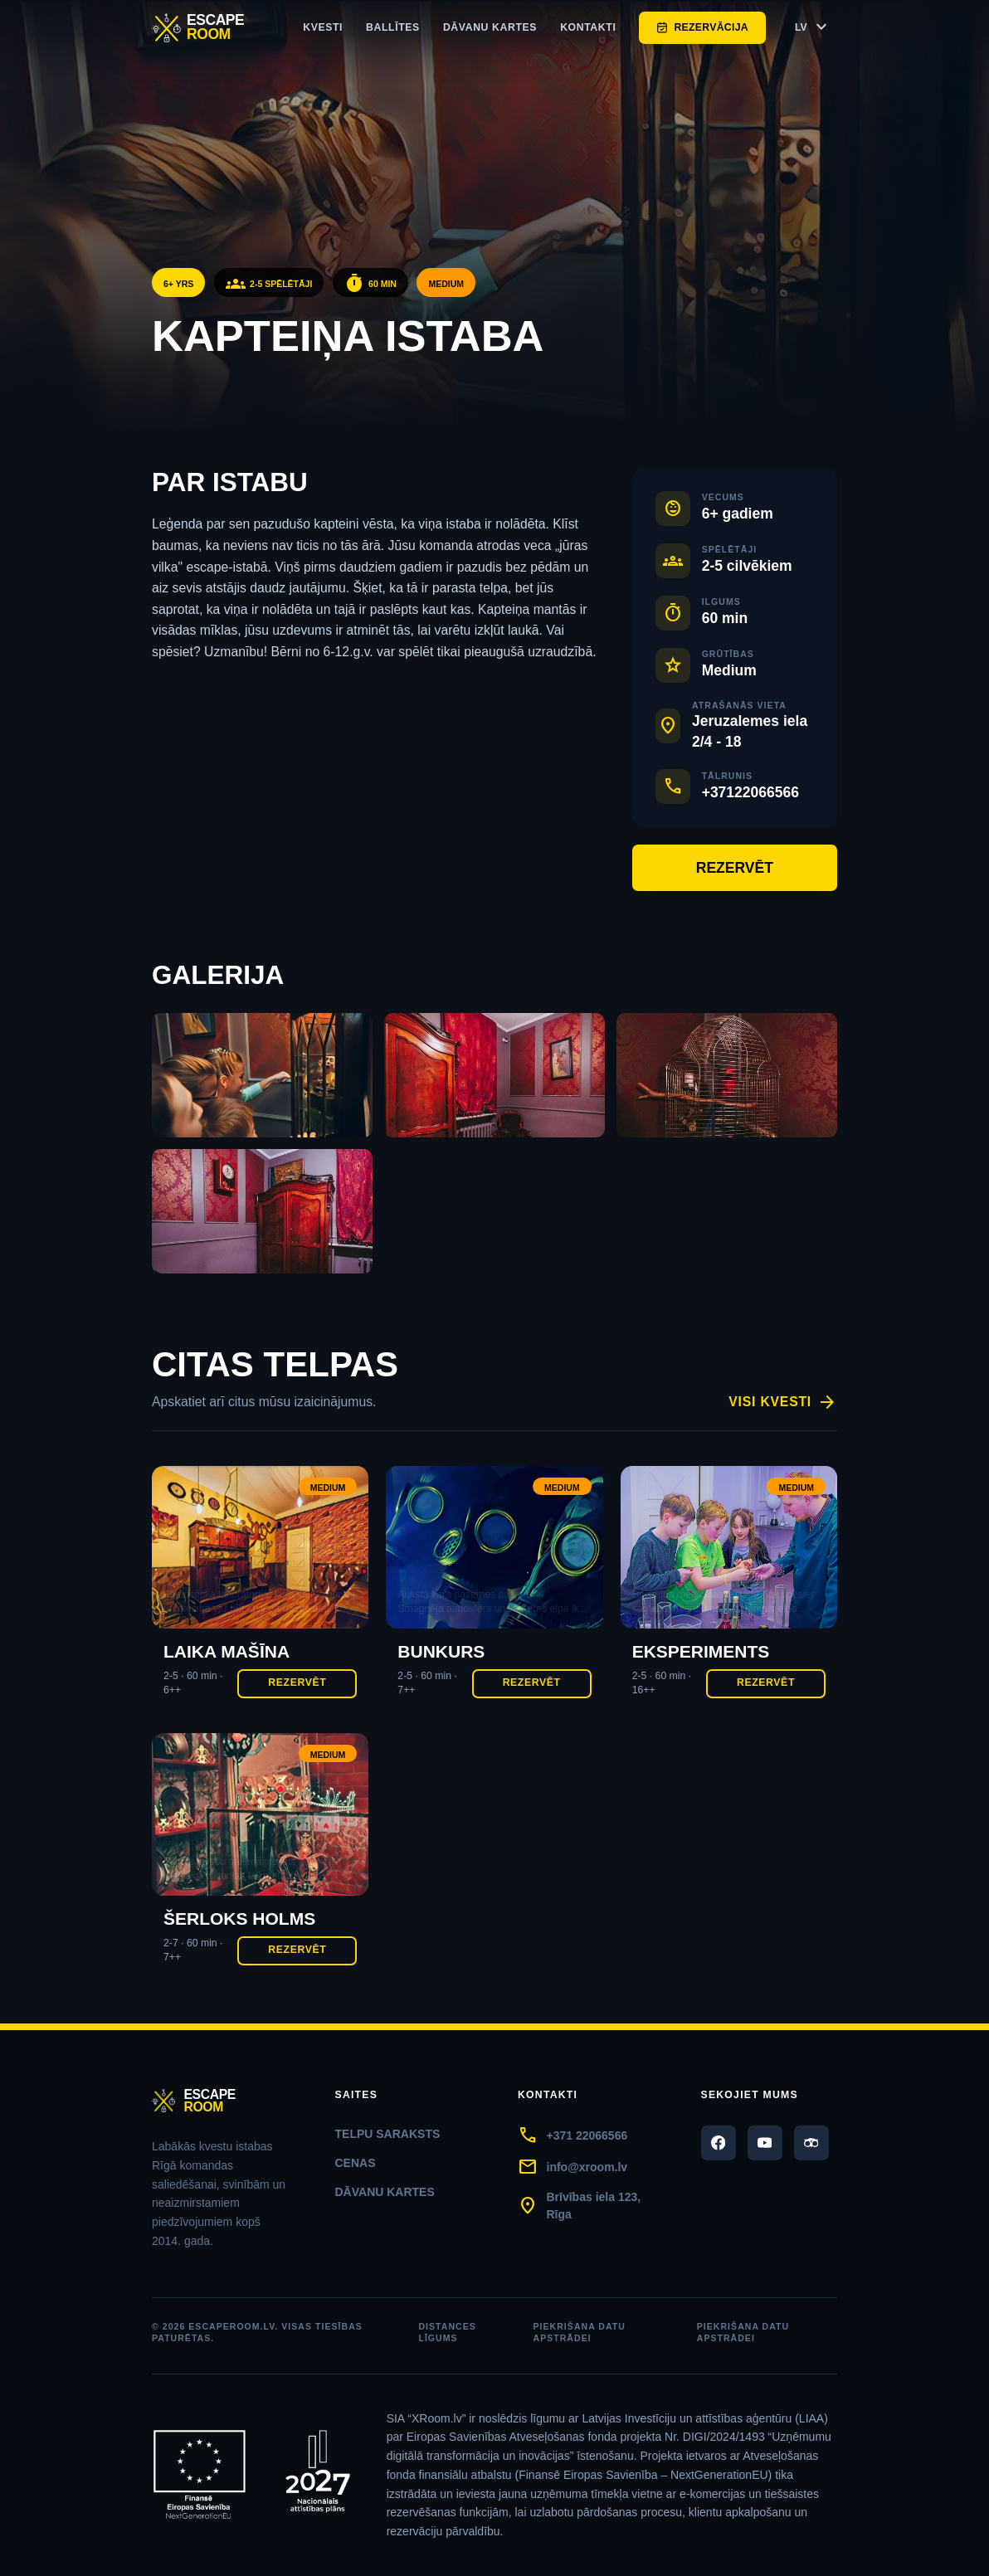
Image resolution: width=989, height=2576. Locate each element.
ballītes (393, 27)
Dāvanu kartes (490, 27)
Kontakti (588, 27)
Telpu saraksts (388, 2133)
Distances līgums (446, 2332)
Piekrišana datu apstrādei (579, 2332)
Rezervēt (734, 867)
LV (813, 27)
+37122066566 (750, 792)
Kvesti (323, 27)
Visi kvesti (782, 1402)
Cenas (355, 2162)
